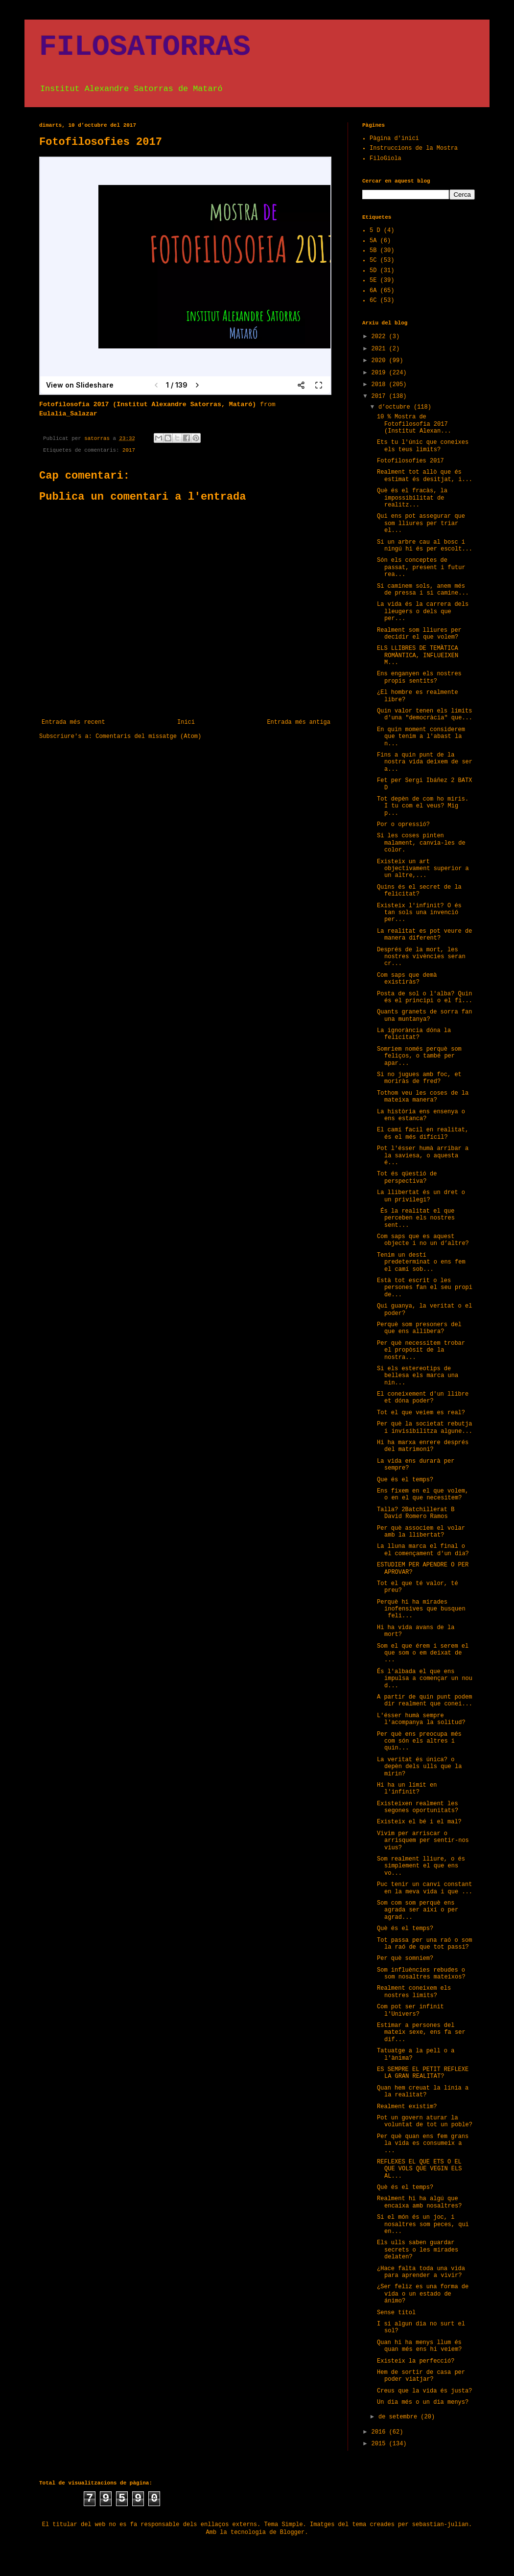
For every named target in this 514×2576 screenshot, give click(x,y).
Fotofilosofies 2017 (410, 461)
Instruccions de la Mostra (414, 148)
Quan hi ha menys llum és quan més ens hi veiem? (419, 2346)
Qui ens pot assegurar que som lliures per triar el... (421, 523)
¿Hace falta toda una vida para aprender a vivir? (421, 2272)
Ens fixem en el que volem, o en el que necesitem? (422, 1494)
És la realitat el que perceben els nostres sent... (416, 1218)
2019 (380, 372)
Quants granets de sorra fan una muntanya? (424, 1015)
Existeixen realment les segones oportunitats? (417, 1807)
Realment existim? (407, 2106)
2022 (380, 336)
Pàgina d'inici (394, 138)
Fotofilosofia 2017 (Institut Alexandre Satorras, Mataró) (147, 404)
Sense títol (396, 2312)
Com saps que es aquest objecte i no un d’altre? (423, 1240)
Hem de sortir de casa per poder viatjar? (421, 2376)
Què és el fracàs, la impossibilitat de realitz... (412, 497)
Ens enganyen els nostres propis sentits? (419, 677)
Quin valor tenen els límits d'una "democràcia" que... (424, 714)
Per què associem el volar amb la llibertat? (421, 1532)
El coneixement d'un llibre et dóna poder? (422, 1397)
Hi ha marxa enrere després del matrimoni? (422, 1446)
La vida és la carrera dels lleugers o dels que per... (422, 611)
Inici (186, 722)
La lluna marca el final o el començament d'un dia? (423, 1550)
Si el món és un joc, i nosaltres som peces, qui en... (423, 2224)
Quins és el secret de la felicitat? (419, 890)
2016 (380, 2432)
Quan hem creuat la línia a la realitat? (422, 2091)
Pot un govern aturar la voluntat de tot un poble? (424, 2121)
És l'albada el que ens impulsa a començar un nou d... (424, 1678)
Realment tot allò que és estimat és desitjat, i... (424, 476)
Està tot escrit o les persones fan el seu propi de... (424, 1287)
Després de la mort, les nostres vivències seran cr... (421, 956)
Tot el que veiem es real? (421, 1412)
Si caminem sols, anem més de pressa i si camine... (423, 590)
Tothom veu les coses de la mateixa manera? (422, 1097)
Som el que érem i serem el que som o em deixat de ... (422, 1653)
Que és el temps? (405, 1479)
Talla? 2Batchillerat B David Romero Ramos (415, 1513)
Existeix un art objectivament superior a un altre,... (423, 868)
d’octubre (396, 407)
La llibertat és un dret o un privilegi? (421, 1196)
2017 (128, 450)
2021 (380, 348)
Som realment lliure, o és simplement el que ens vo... (421, 1866)
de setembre (399, 2417)
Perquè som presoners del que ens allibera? (419, 1328)
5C (373, 260)
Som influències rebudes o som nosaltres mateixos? (421, 1973)
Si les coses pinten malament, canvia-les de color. (421, 842)
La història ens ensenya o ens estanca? (421, 1115)
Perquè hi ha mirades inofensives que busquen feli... (421, 1609)
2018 (380, 384)
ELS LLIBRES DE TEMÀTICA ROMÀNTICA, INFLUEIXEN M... (417, 655)
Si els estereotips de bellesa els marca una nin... (417, 1375)
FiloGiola (385, 158)
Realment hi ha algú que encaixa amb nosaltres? (419, 2202)
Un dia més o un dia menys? (422, 2402)
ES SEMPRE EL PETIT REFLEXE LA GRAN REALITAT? (422, 2073)
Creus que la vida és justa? (424, 2391)
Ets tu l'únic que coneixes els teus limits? (422, 446)
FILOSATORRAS (145, 47)
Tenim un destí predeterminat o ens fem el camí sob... (421, 1262)
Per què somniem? (405, 1958)
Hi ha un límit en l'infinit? (407, 1788)
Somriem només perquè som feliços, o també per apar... (419, 1056)
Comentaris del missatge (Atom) (148, 736)
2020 (380, 360)
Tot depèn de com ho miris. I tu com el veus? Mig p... (422, 806)
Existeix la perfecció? (415, 2361)
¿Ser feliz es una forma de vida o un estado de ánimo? (422, 2293)
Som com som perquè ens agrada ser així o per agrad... (417, 1910)
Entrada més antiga (298, 722)
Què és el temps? (405, 1928)
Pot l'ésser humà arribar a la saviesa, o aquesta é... (422, 1155)
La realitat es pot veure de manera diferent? (424, 935)
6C (373, 300)
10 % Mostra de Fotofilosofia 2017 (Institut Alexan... (414, 424)
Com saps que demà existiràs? (407, 979)
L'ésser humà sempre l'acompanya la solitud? (421, 1719)
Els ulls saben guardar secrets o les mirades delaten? (417, 2249)
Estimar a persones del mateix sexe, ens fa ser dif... (421, 2032)
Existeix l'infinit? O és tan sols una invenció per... (419, 912)
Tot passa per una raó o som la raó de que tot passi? (424, 1944)
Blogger (292, 2532)
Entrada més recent (73, 722)
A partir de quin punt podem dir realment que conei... (424, 1700)
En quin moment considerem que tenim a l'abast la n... (421, 736)
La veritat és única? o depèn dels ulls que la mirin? (419, 1766)
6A (373, 290)
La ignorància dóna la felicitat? (414, 1034)
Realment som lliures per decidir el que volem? (419, 634)
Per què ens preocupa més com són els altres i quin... (419, 1741)
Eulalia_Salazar (68, 413)
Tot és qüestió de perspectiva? (407, 1177)
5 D (375, 230)
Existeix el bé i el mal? (419, 1821)
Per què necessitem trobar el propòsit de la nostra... (421, 1350)
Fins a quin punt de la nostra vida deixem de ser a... (424, 762)
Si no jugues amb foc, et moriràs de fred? (419, 1078)
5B (373, 250)
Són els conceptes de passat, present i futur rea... (421, 567)
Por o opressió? (403, 824)
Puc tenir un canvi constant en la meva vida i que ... (424, 1888)
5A (373, 240)
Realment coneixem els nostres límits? (414, 1992)
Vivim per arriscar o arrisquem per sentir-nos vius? (423, 1840)
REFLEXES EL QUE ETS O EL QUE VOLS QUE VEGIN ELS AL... (419, 2169)
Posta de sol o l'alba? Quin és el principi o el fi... (424, 997)
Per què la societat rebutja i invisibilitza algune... (424, 1427)
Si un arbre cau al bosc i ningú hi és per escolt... (424, 545)
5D (373, 270)
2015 (380, 2443)
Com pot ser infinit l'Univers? (410, 2010)
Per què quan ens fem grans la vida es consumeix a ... (422, 2143)
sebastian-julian (440, 2524)
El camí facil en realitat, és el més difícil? (422, 1133)
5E (373, 280)
